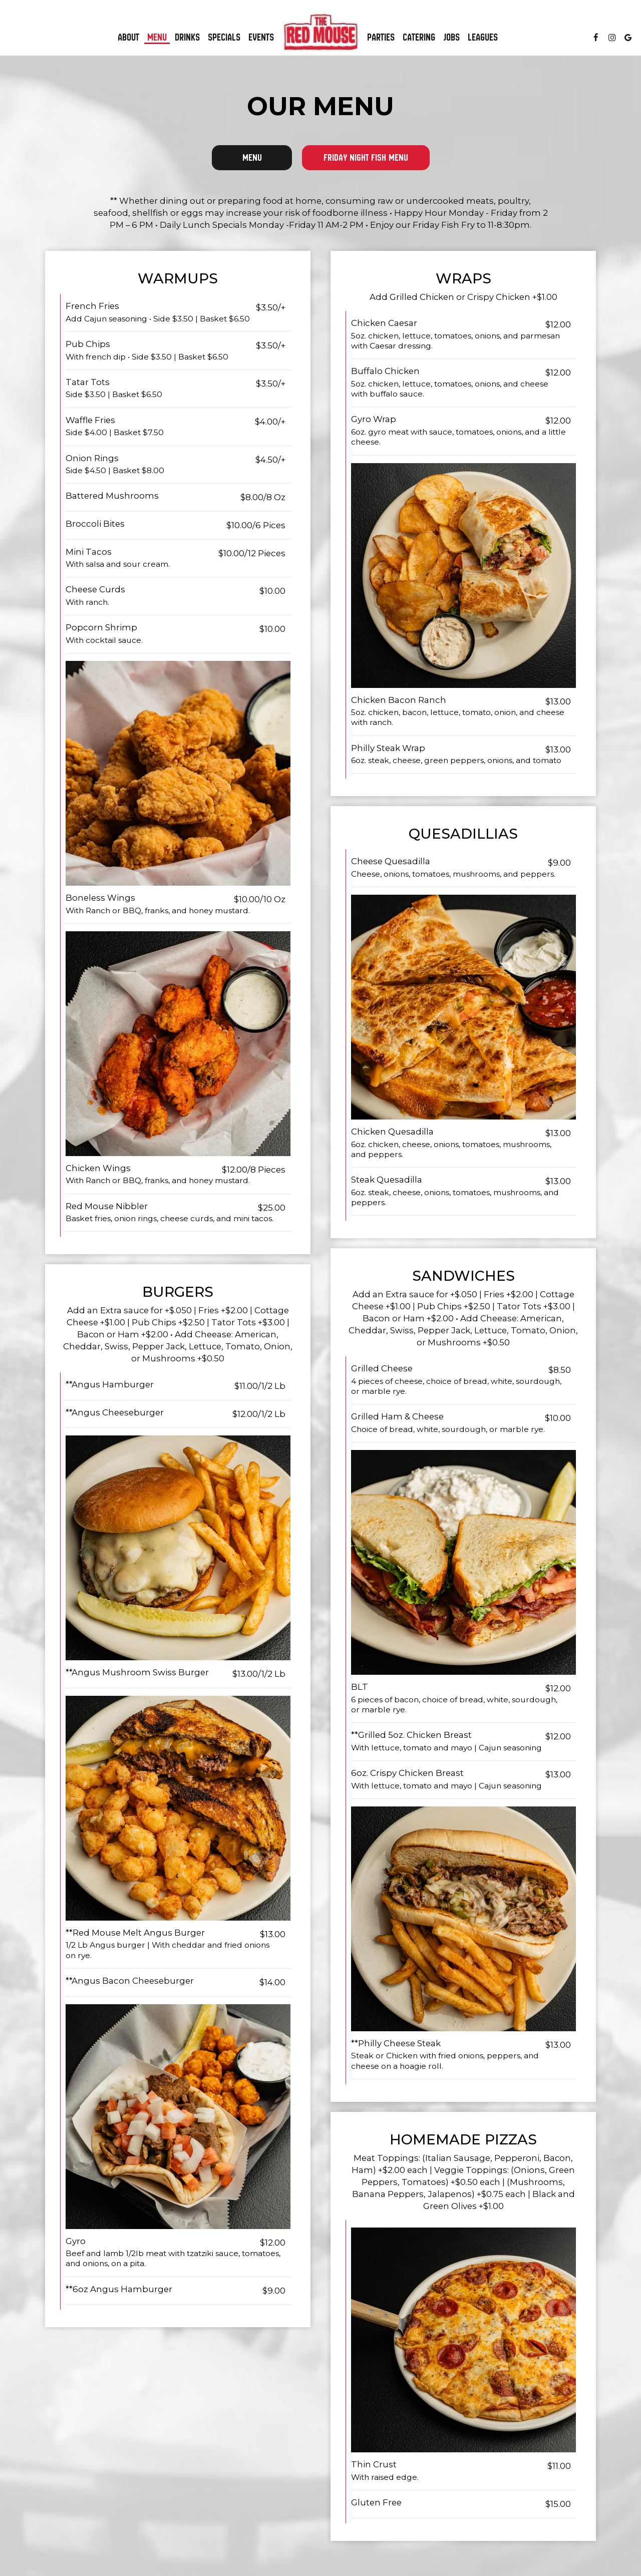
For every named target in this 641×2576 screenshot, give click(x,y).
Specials (224, 38)
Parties (381, 38)
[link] (320, 32)
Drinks (187, 38)
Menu (157, 38)
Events (261, 38)
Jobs (451, 38)
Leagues (483, 38)
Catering (419, 38)
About (128, 38)
